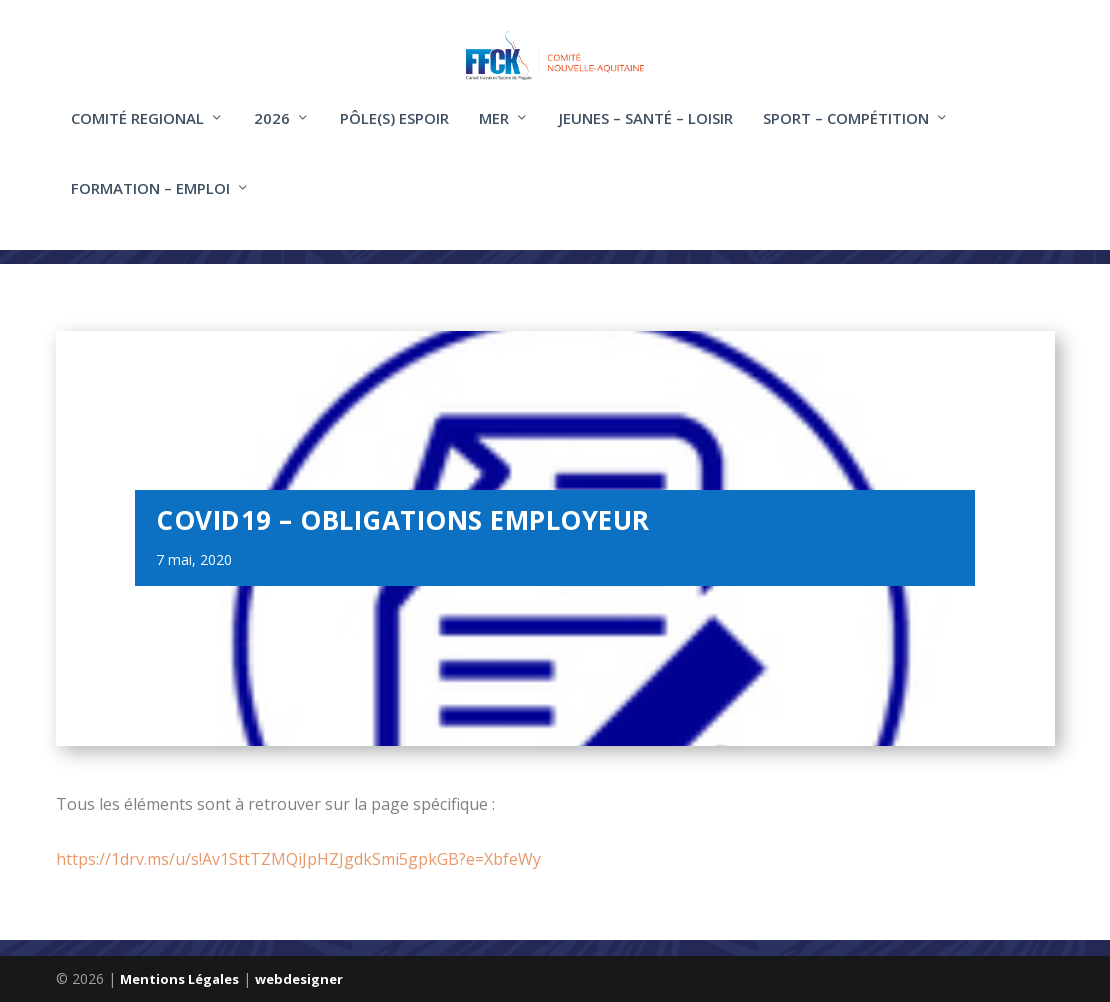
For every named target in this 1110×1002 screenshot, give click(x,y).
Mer (494, 133)
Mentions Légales (179, 979)
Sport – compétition (846, 133)
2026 (272, 133)
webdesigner (299, 979)
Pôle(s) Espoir (394, 133)
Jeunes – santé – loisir (646, 133)
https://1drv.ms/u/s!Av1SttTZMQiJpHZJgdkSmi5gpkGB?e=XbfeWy (298, 859)
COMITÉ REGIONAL (137, 133)
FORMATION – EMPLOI (150, 203)
